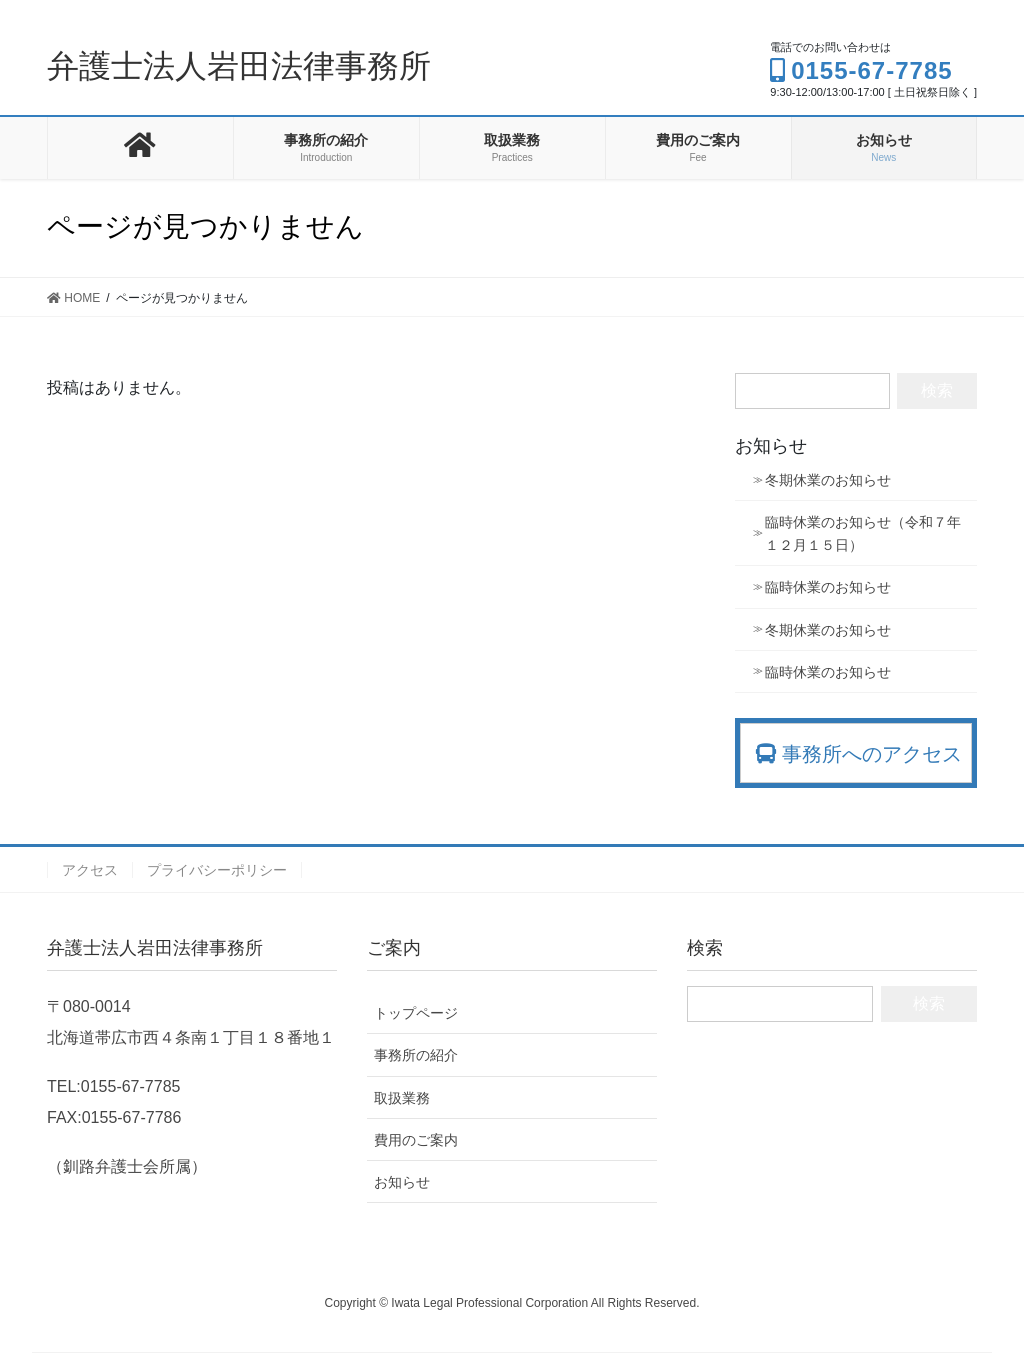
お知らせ (402, 1182)
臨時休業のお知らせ (828, 587)
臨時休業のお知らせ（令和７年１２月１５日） (863, 533)
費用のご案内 (416, 1140)
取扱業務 (402, 1098)
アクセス (90, 870)
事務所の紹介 (416, 1055)
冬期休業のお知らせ (828, 480)
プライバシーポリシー (217, 870)
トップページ (416, 1013)
